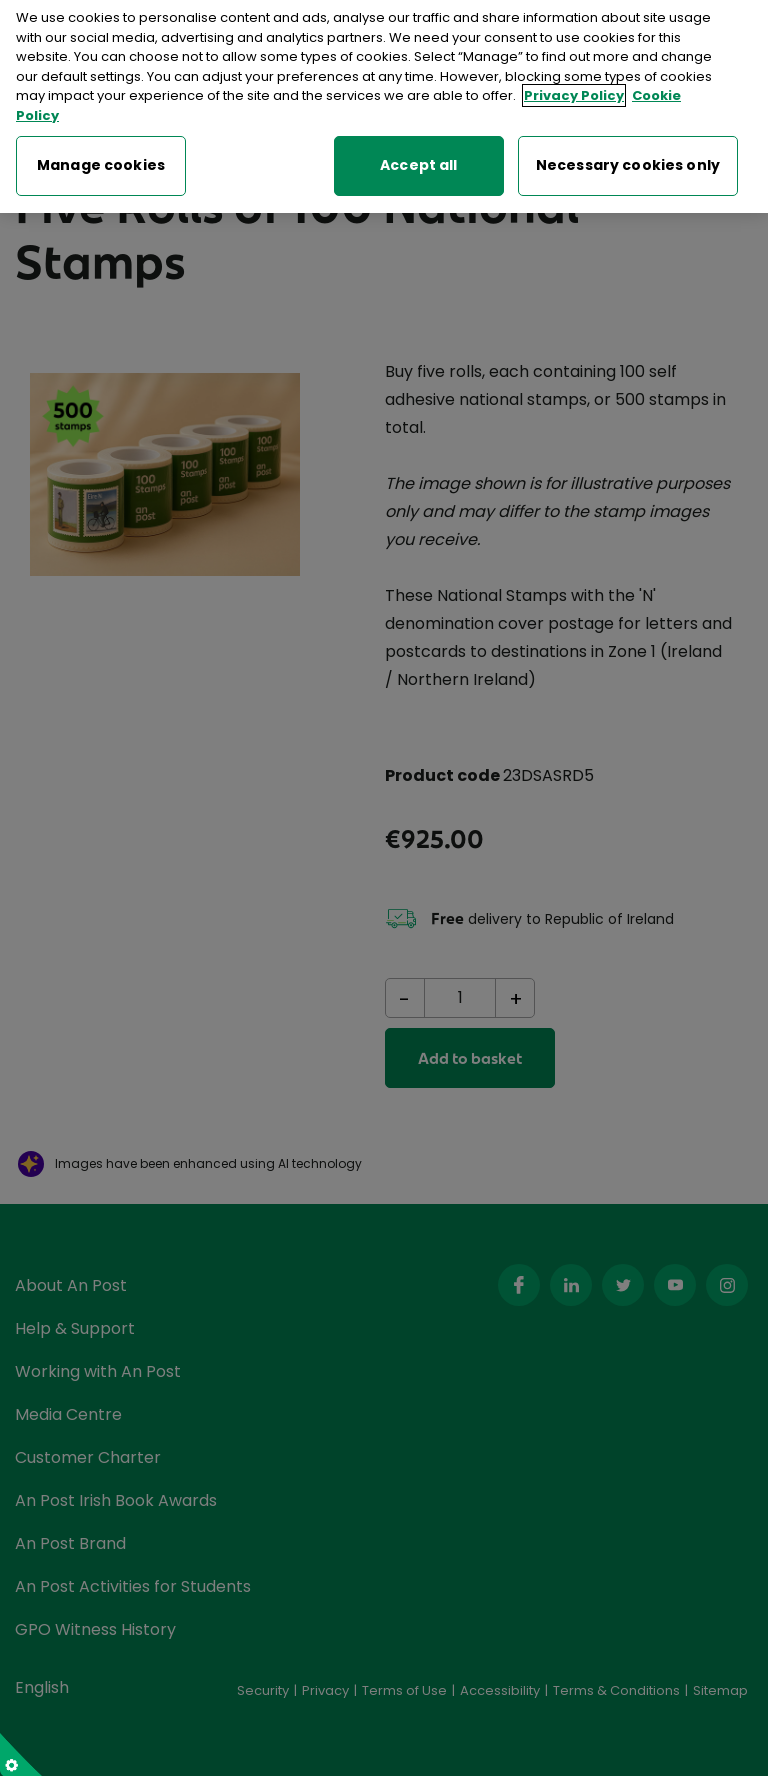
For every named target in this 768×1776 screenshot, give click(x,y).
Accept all (418, 155)
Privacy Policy (574, 86)
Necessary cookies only (628, 155)
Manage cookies (101, 155)
